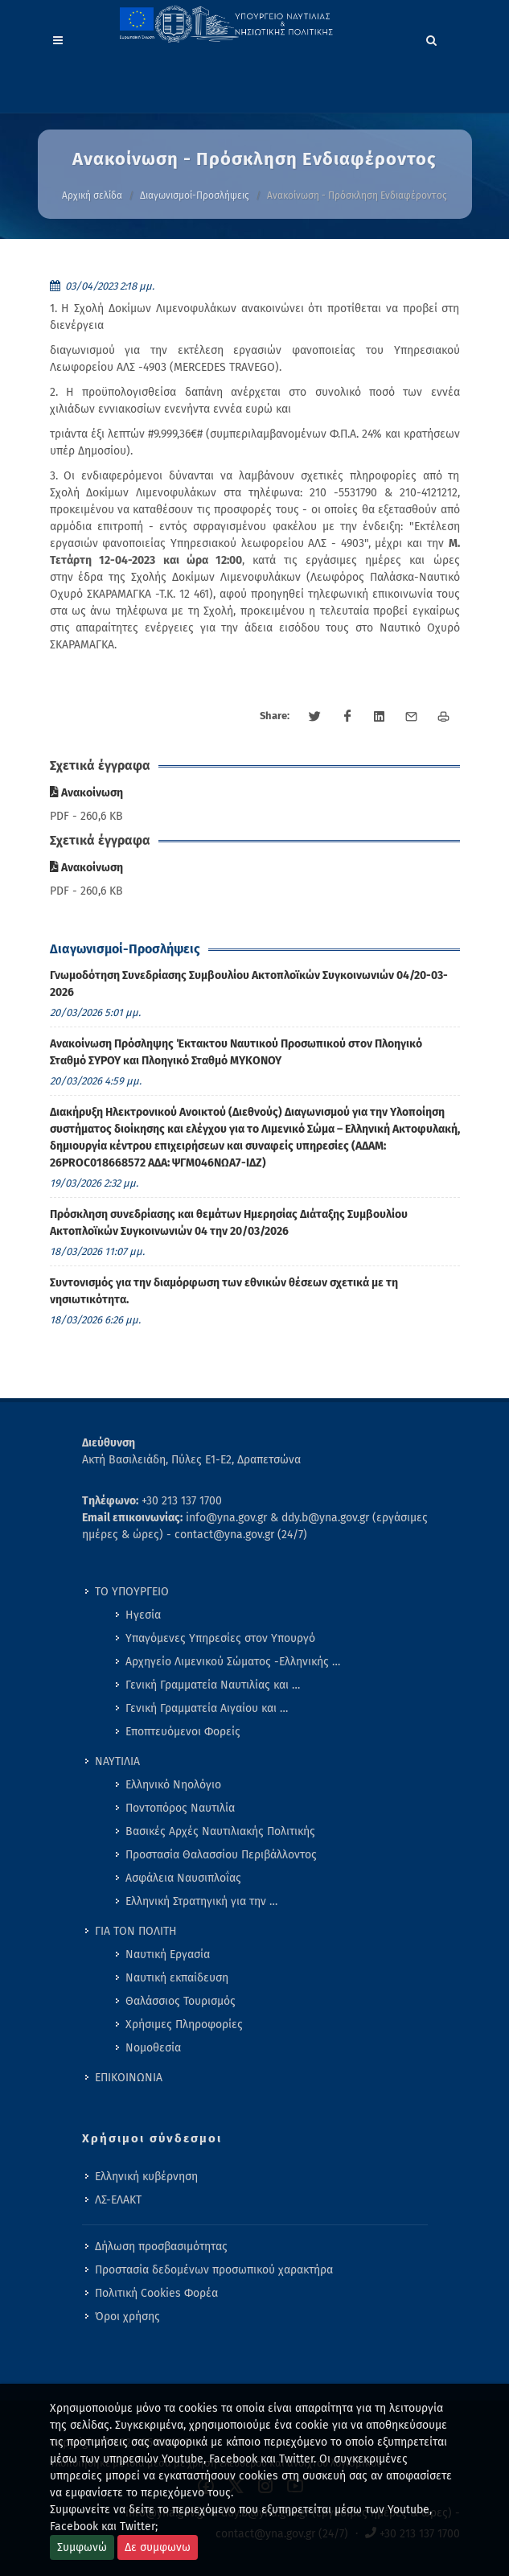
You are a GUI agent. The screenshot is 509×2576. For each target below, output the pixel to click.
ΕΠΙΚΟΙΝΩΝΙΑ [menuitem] (128, 2077)
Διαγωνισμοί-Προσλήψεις (194, 195)
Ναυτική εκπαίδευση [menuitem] (176, 1978)
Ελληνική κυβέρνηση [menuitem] (146, 2176)
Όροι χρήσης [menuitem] (127, 2316)
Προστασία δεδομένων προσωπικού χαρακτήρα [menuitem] (214, 2270)
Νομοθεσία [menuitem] (153, 2048)
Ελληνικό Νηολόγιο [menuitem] (173, 1785)
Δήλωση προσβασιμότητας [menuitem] (161, 2246)
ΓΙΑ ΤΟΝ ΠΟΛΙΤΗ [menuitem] (136, 1931)
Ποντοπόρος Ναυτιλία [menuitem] (180, 1808)
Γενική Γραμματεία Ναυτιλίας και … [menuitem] (212, 1685)
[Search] (431, 37)
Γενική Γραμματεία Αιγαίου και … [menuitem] (206, 1708)
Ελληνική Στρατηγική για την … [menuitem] (201, 1901)
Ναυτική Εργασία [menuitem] (167, 1954)
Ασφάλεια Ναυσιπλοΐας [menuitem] (183, 1878)
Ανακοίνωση (86, 793)
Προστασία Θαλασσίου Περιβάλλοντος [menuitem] (221, 1855)
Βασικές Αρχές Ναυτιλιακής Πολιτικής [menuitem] (220, 1831)
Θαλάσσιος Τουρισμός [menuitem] (180, 2001)
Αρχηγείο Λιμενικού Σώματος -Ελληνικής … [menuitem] (232, 1662)
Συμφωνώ (82, 2547)
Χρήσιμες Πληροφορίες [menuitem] (184, 2024)
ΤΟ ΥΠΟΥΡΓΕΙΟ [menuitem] (132, 1592)
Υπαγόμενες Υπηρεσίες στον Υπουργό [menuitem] (220, 1638)
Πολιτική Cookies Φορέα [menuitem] (156, 2293)
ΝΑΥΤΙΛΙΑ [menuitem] (117, 1761)
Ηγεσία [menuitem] (143, 1615)
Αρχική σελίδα (92, 195)
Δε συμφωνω (158, 2547)
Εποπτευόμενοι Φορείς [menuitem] (182, 1732)
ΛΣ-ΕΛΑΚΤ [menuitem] (118, 2200)
